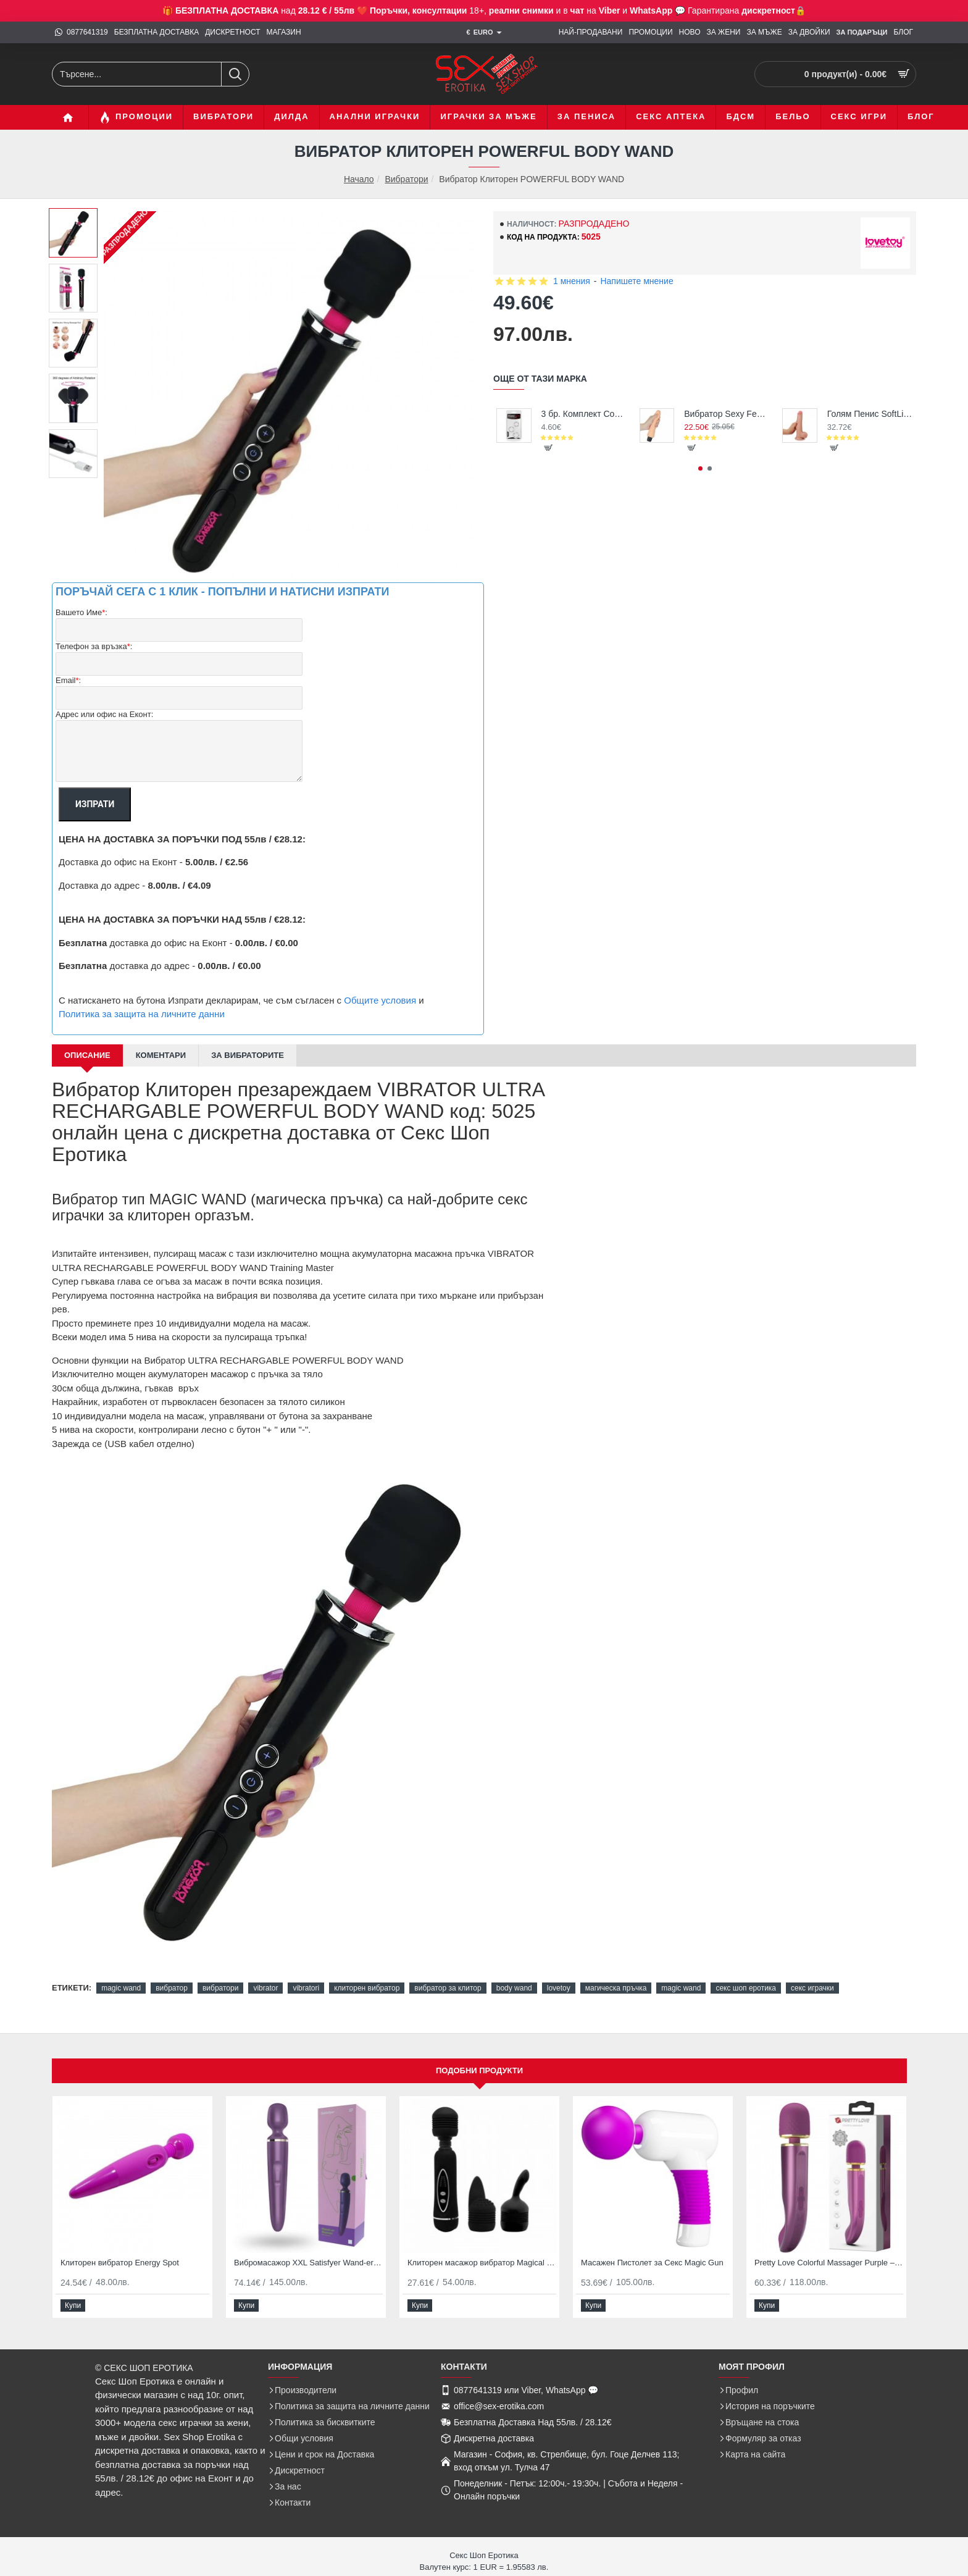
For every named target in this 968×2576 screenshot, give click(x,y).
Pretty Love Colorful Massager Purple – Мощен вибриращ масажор (828, 2262)
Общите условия (380, 1000)
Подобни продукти (479, 2070)
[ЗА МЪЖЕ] (764, 32)
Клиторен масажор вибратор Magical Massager (481, 2262)
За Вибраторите (247, 1055)
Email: (68, 681)
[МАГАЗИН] (284, 32)
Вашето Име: (81, 613)
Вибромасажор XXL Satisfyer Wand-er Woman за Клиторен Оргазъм (308, 2262)
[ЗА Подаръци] (862, 32)
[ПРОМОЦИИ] (650, 32)
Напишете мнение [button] (636, 281)
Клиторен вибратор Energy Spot (119, 2262)
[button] (549, 447)
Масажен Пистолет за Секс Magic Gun (652, 2262)
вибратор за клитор (447, 1988)
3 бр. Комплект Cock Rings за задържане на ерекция (584, 414)
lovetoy (558, 1988)
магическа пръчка (616, 1988)
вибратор (172, 1988)
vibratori (306, 1988)
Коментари (161, 1055)
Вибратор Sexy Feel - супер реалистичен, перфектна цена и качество (727, 414)
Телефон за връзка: (94, 647)
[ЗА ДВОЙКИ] (809, 32)
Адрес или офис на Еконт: (104, 714)
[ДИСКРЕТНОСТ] (232, 32)
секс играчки (812, 1988)
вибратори (220, 1988)
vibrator (265, 1988)
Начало (359, 179)
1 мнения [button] (571, 281)
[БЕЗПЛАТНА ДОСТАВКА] (156, 32)
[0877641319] (81, 32)
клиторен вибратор (366, 1988)
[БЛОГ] (903, 32)
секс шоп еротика (746, 1988)
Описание (87, 1055)
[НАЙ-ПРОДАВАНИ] (591, 32)
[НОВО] (690, 32)
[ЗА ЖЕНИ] (724, 32)
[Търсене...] (235, 74)
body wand (514, 1988)
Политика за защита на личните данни (142, 1014)
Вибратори (406, 179)
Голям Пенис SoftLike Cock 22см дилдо (870, 414)
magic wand (121, 1988)
